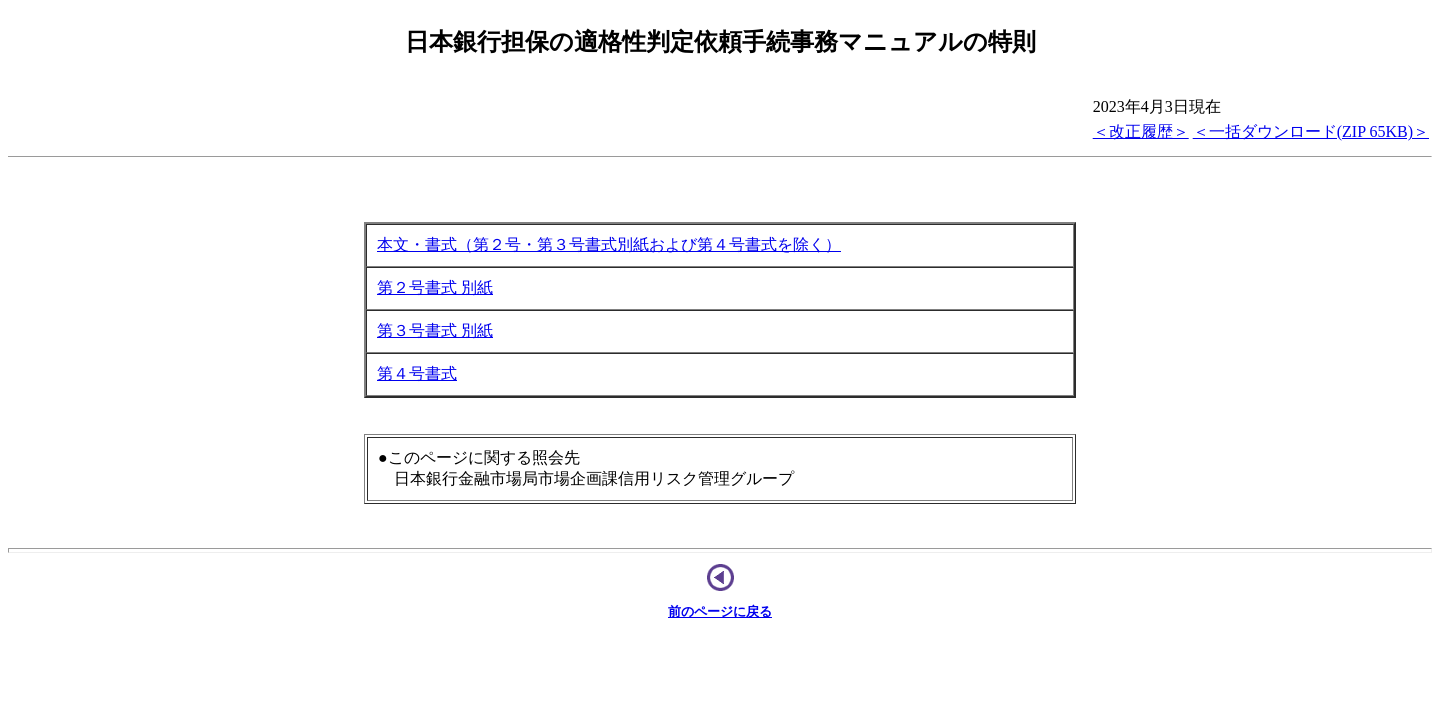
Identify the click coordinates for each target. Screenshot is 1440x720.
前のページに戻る (720, 611)
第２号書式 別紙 (435, 287)
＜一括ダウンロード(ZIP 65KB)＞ (1311, 131)
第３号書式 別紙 (435, 330)
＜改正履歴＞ (1141, 131)
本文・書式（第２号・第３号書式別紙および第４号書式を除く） (609, 244)
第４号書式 (417, 373)
